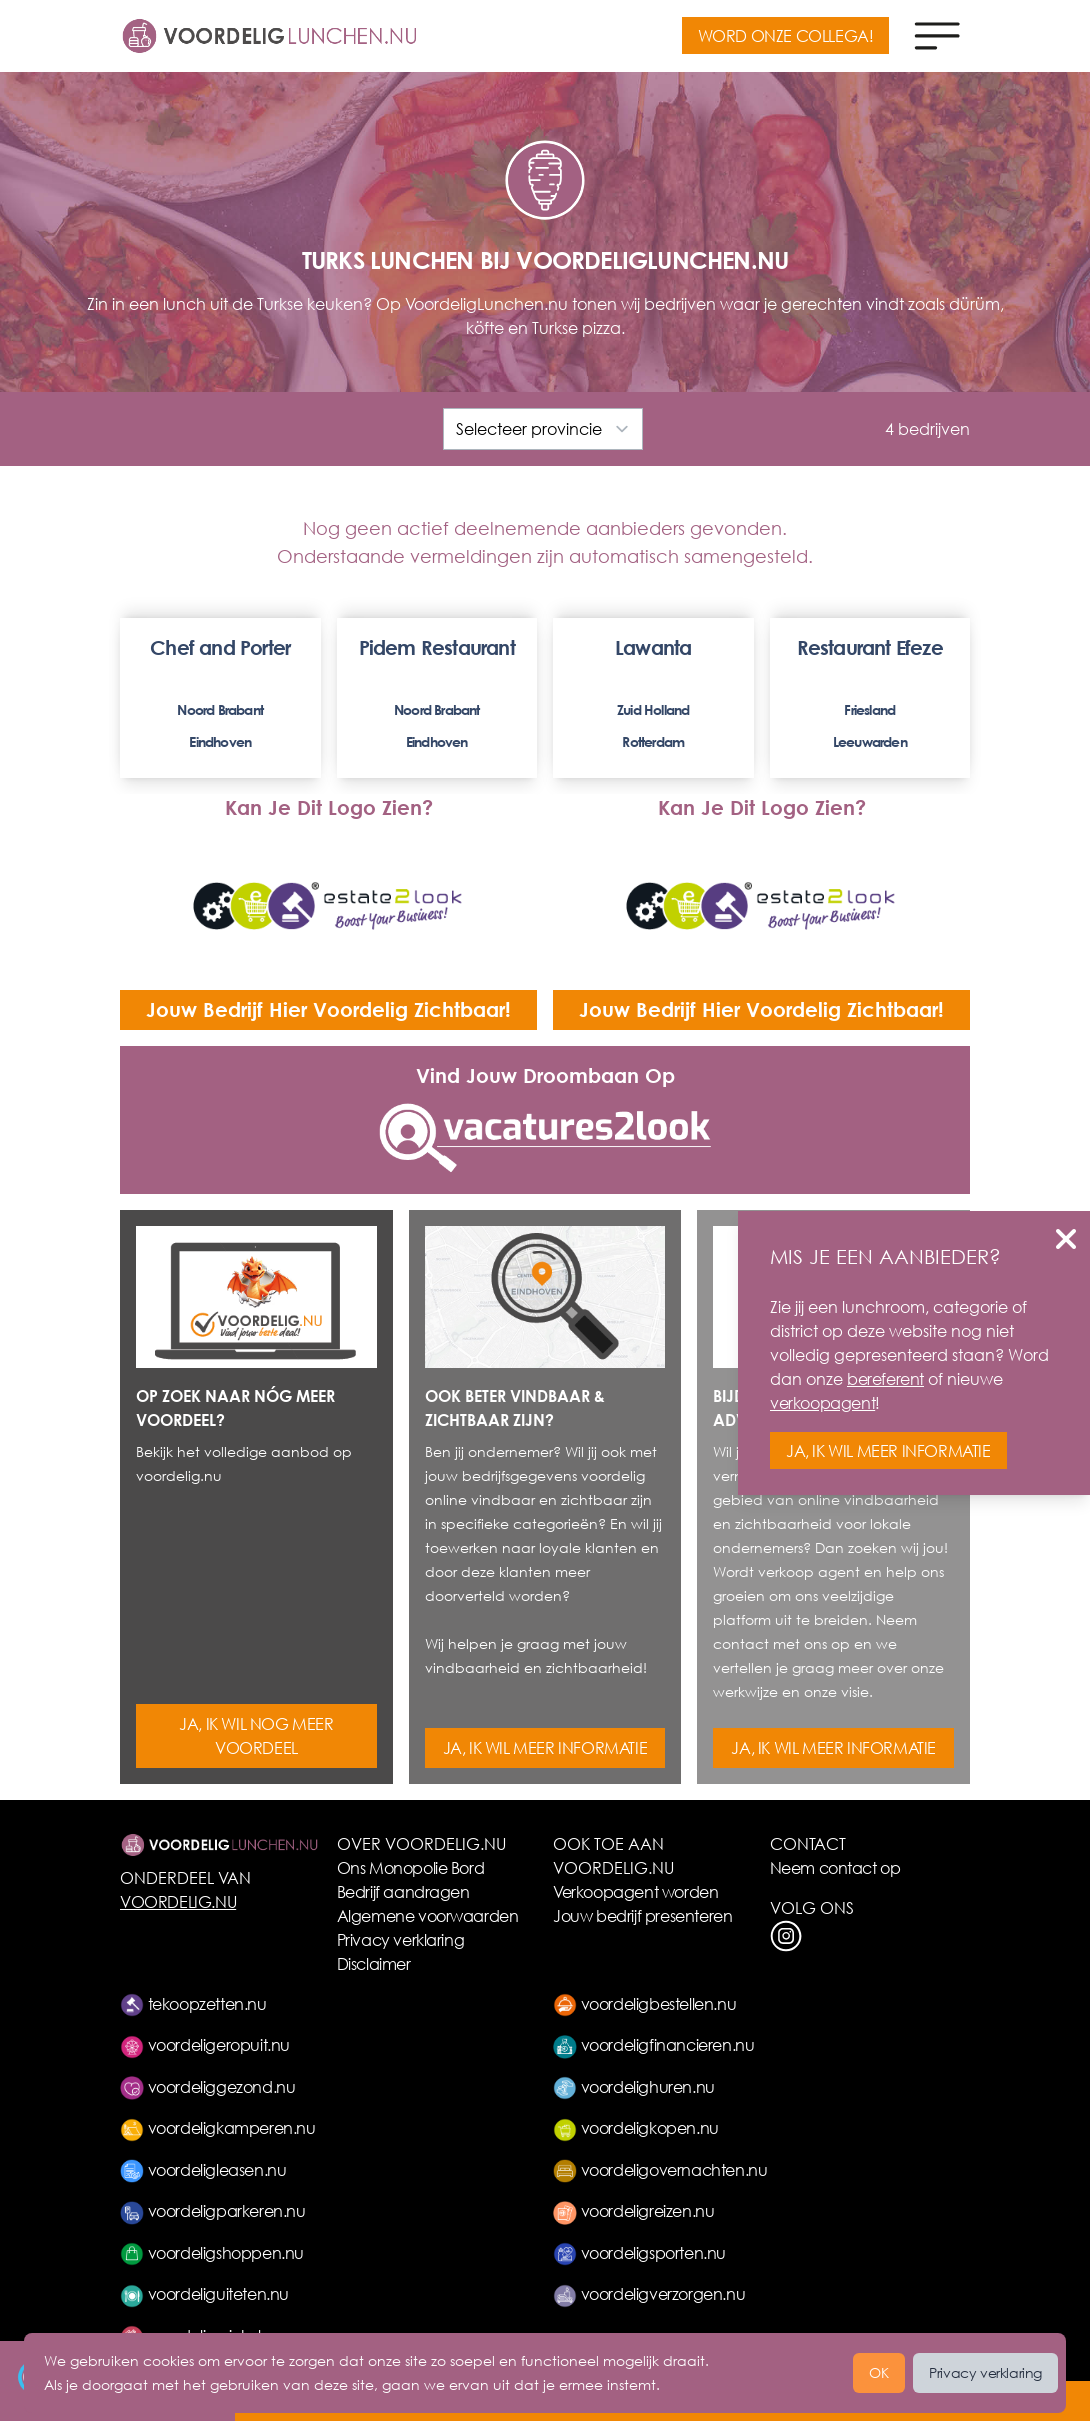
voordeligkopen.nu (636, 2127)
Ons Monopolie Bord (411, 1867)
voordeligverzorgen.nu (649, 2293)
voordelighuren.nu (634, 2086)
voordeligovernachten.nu (660, 2169)
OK (879, 2372)
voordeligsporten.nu (639, 2252)
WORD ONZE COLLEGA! (786, 35)
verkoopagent (822, 1402)
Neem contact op (835, 1867)
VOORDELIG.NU (178, 1901)
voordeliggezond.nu (207, 2086)
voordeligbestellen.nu (644, 2003)
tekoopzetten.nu (193, 2003)
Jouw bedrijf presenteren (642, 1915)
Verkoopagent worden (635, 1891)
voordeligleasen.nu (203, 2169)
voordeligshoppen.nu (212, 2252)
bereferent (885, 1378)
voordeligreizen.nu (633, 2210)
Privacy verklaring (401, 1939)
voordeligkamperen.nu (218, 2127)
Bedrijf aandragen (403, 1891)
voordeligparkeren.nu (213, 2210)
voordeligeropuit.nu (205, 2044)
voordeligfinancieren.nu (653, 2044)
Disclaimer (374, 1963)
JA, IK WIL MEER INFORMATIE (545, 1747)
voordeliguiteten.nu (204, 2293)
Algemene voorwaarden (428, 1915)
